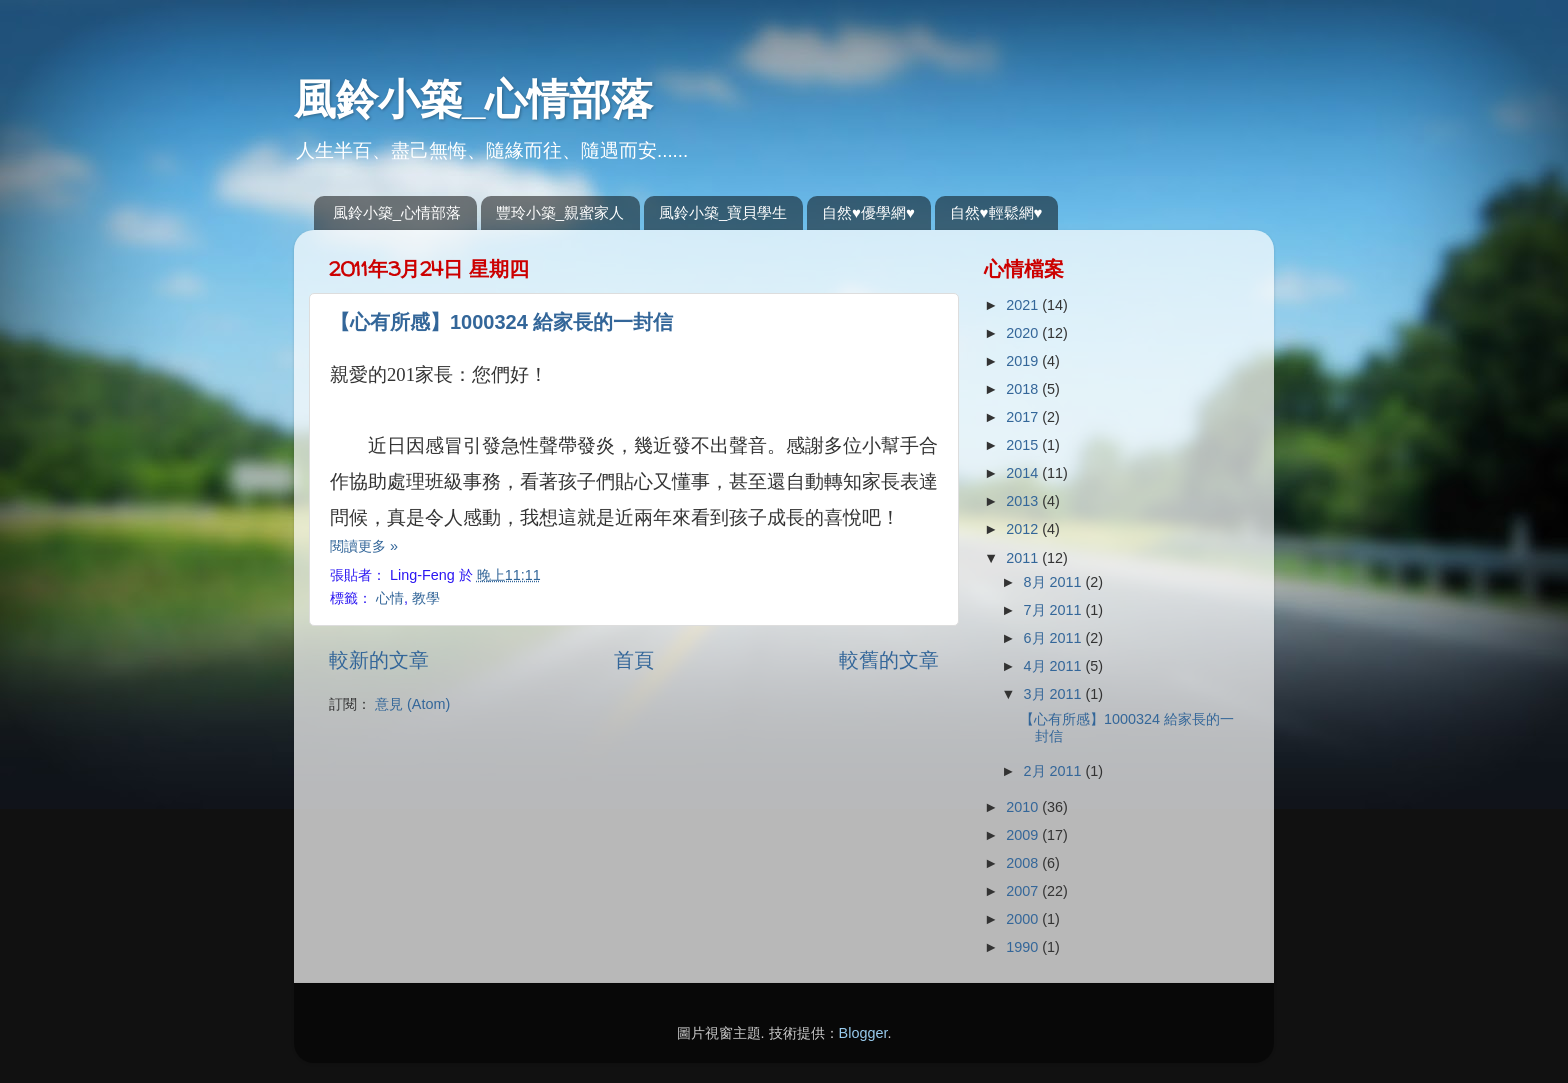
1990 (1024, 947)
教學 (426, 598)
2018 (1024, 389)
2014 (1024, 473)
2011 (1024, 558)
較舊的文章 (889, 660)
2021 (1024, 305)
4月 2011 (1055, 666)
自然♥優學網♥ (868, 212)
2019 (1024, 361)
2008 (1024, 863)
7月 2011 (1055, 610)
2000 (1024, 919)
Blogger (863, 1033)
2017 (1024, 417)
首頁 (634, 660)
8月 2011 (1055, 582)
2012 (1024, 529)
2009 (1024, 835)
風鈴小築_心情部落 (473, 99)
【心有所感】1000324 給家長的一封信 (501, 322)
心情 (390, 598)
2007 (1024, 891)
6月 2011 (1055, 638)
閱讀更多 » (364, 546)
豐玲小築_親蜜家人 (560, 212)
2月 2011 (1055, 771)
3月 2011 (1055, 694)
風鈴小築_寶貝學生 (723, 212)
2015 (1024, 445)
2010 (1024, 807)
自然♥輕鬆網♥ (996, 212)
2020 (1024, 333)
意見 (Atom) (412, 704)
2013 (1024, 501)
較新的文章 (379, 660)
